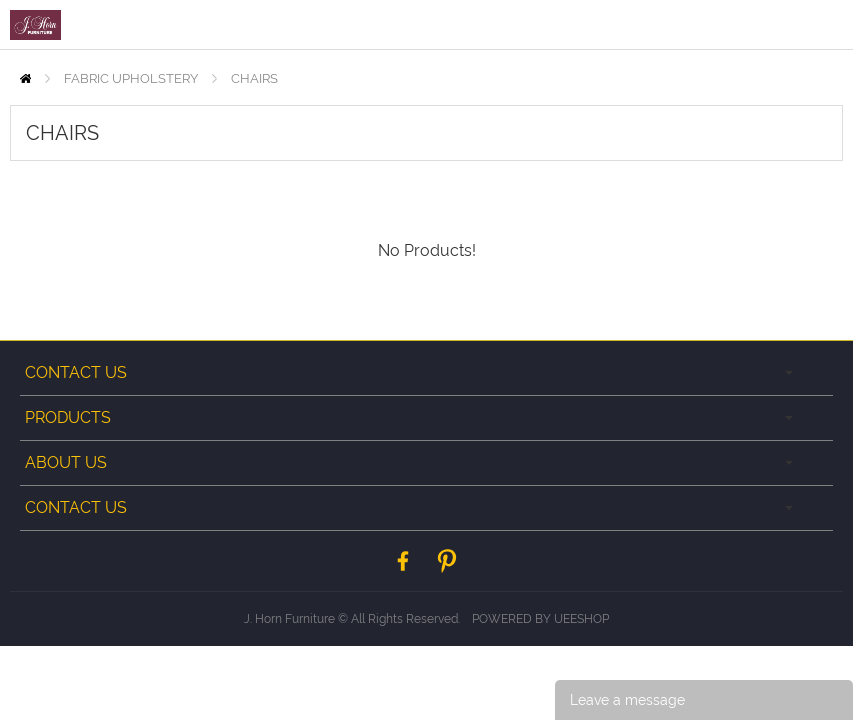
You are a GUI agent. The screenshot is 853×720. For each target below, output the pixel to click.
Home (25, 78)
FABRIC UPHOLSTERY (131, 78)
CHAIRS (254, 78)
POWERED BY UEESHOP (540, 619)
